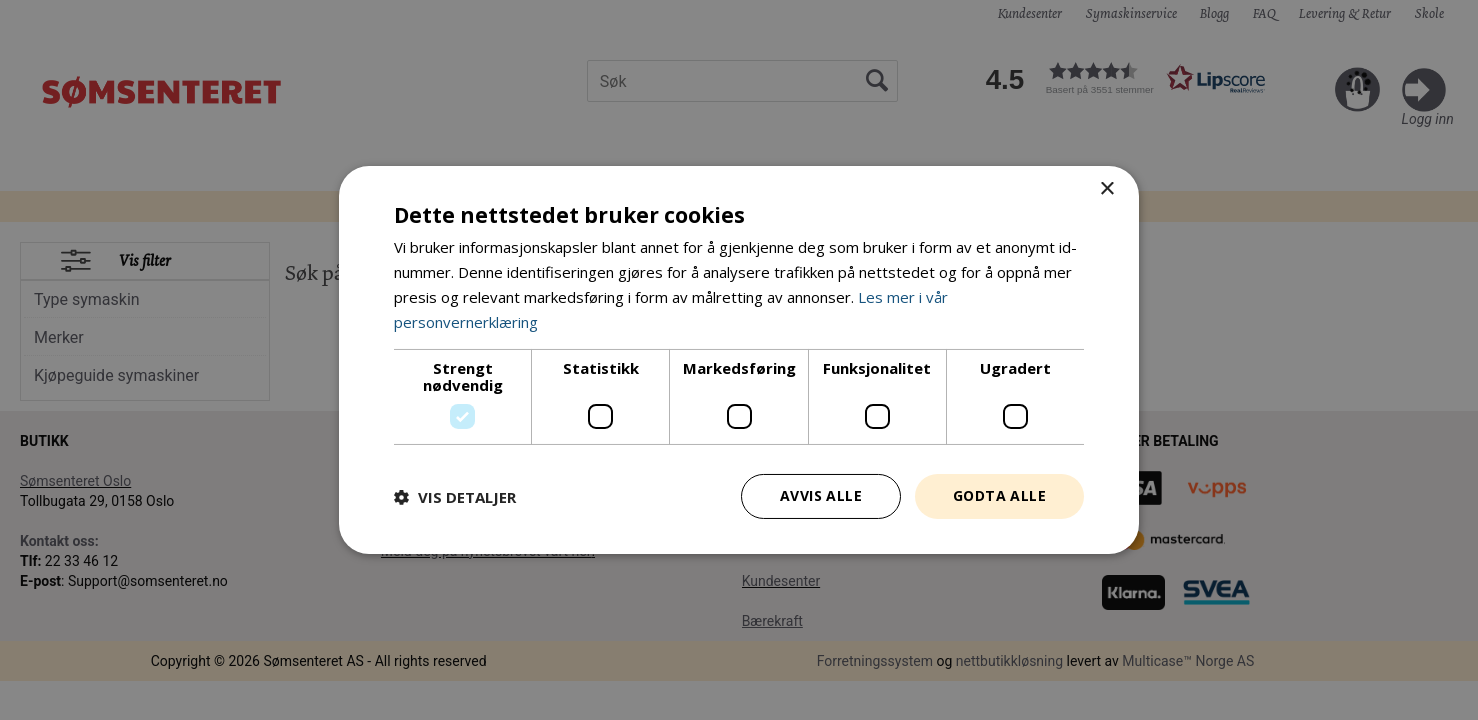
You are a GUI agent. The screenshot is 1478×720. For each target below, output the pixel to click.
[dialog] (739, 360)
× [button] (1106, 189)
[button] (455, 497)
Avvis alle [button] (821, 495)
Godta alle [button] (999, 495)
